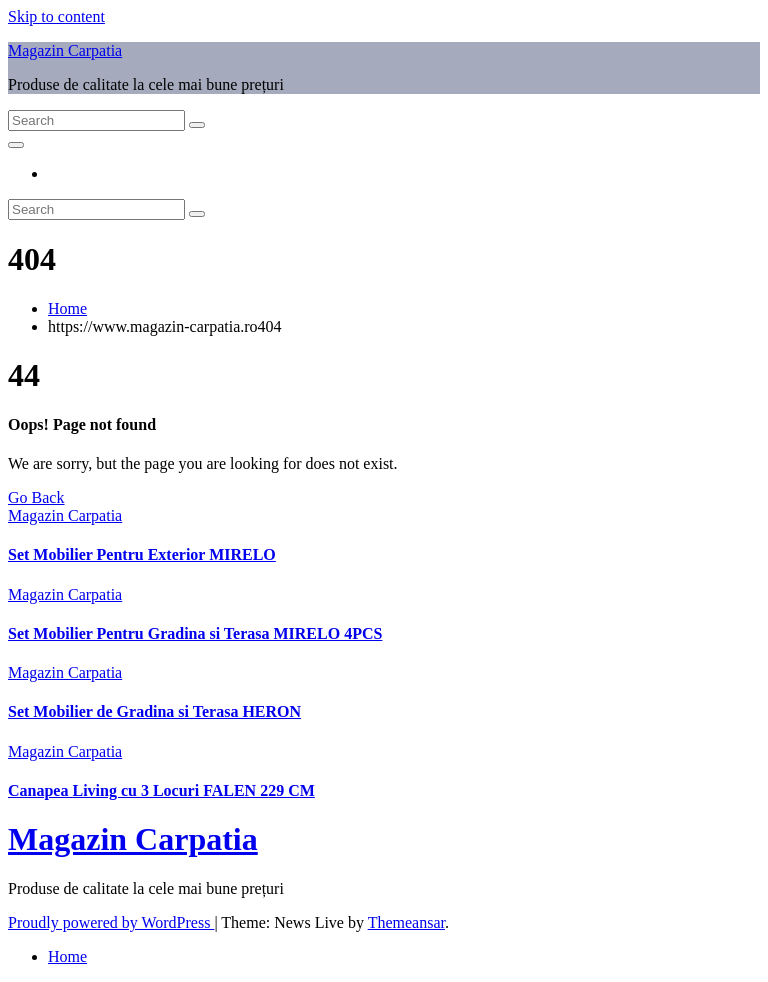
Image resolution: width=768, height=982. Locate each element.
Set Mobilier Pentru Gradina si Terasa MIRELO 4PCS (195, 633)
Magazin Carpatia (65, 50)
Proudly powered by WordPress (111, 922)
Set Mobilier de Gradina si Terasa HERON (154, 711)
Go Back (36, 497)
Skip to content (56, 16)
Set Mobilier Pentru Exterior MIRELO (142, 554)
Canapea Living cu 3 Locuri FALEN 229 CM (161, 790)
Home (67, 308)
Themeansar (406, 922)
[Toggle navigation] (16, 145)
